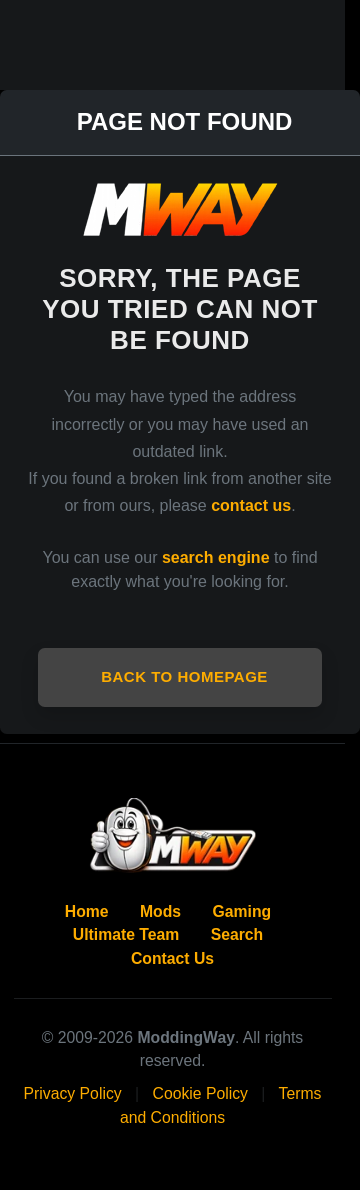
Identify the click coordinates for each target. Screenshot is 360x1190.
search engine (216, 557)
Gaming (242, 911)
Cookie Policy (200, 1093)
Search (237, 934)
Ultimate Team (126, 934)
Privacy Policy (73, 1093)
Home (87, 911)
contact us (251, 505)
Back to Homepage (184, 676)
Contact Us (172, 958)
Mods (160, 911)
